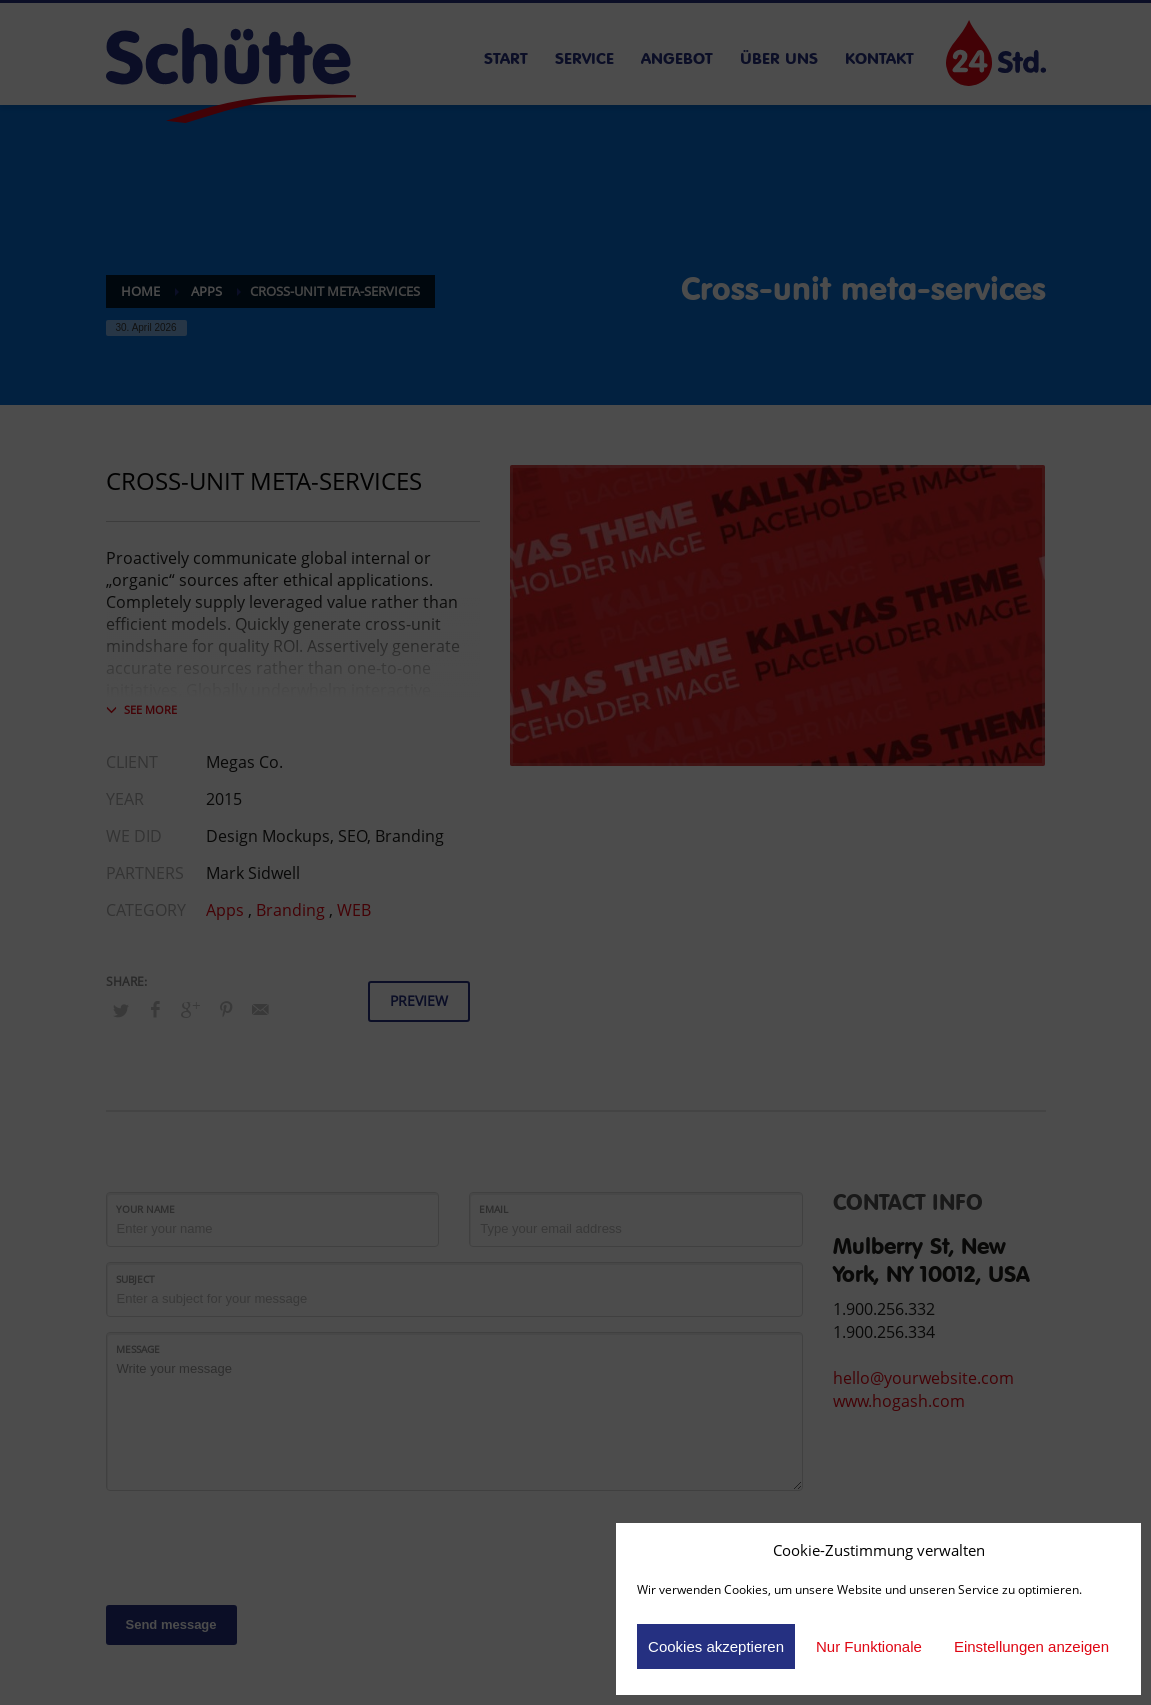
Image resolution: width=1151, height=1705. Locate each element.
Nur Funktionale (869, 1646)
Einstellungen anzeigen (1031, 1646)
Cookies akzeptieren (716, 1646)
